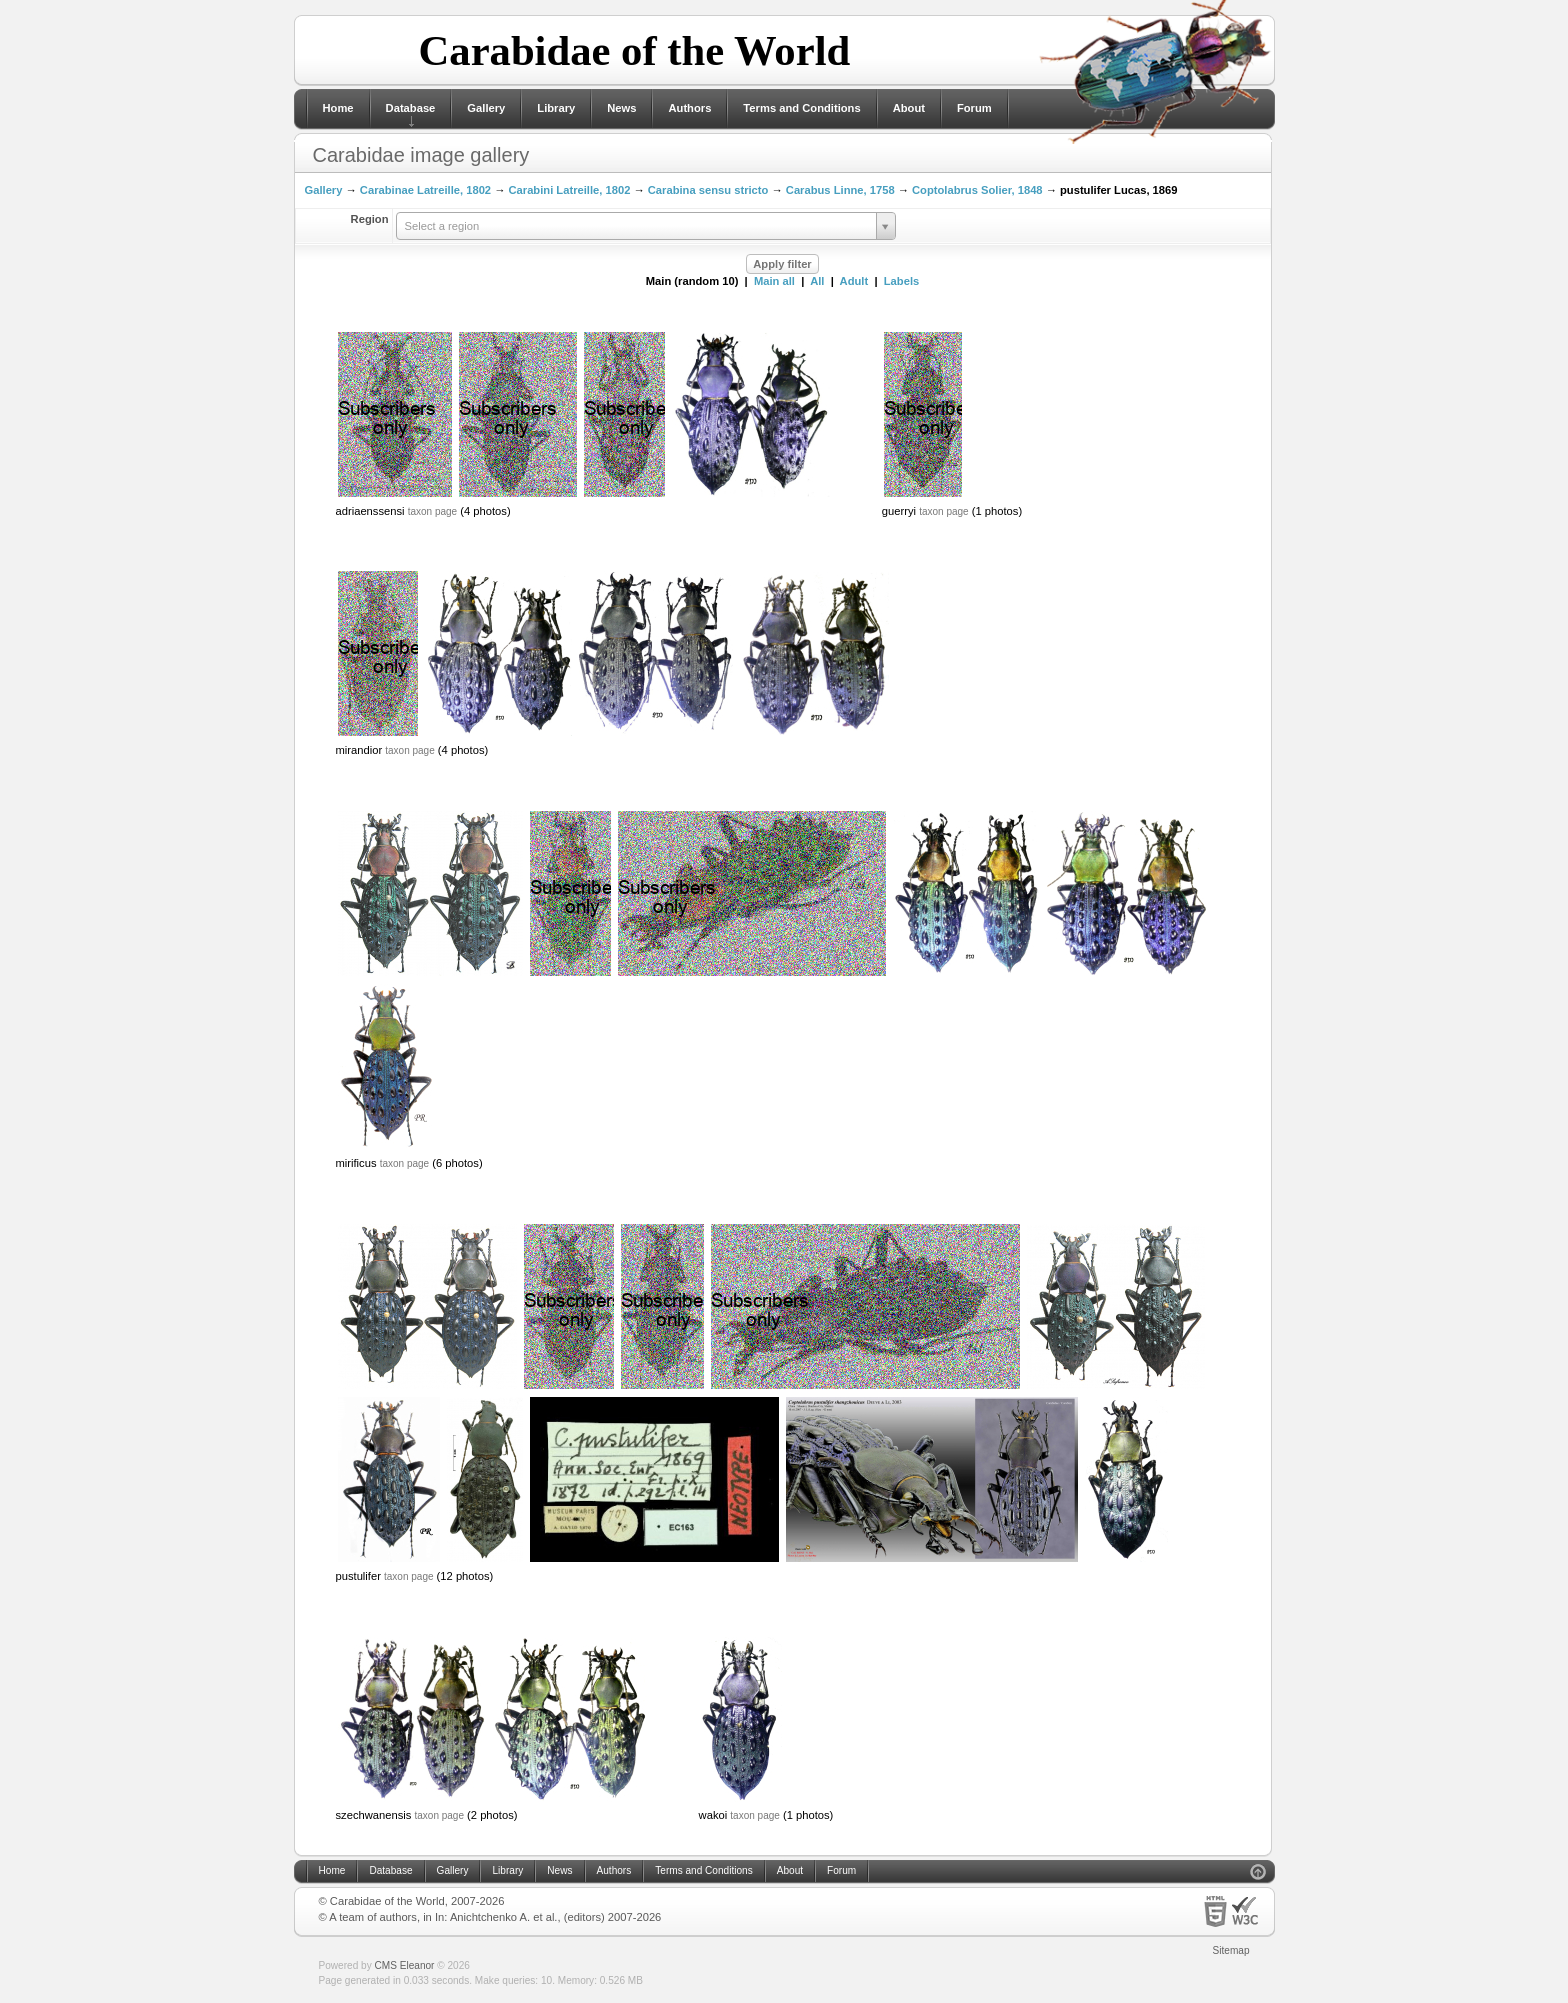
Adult (854, 281)
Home (338, 108)
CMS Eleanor (405, 1965)
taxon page (433, 511)
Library (556, 108)
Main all (774, 281)
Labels (901, 281)
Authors (689, 108)
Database (411, 108)
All (817, 281)
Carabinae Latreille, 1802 (425, 190)
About (909, 108)
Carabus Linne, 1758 (840, 190)
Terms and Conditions (801, 108)
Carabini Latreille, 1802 (569, 190)
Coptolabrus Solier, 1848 (977, 190)
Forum (974, 108)
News (621, 108)
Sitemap (1231, 1950)
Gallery (486, 108)
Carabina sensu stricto (708, 190)
